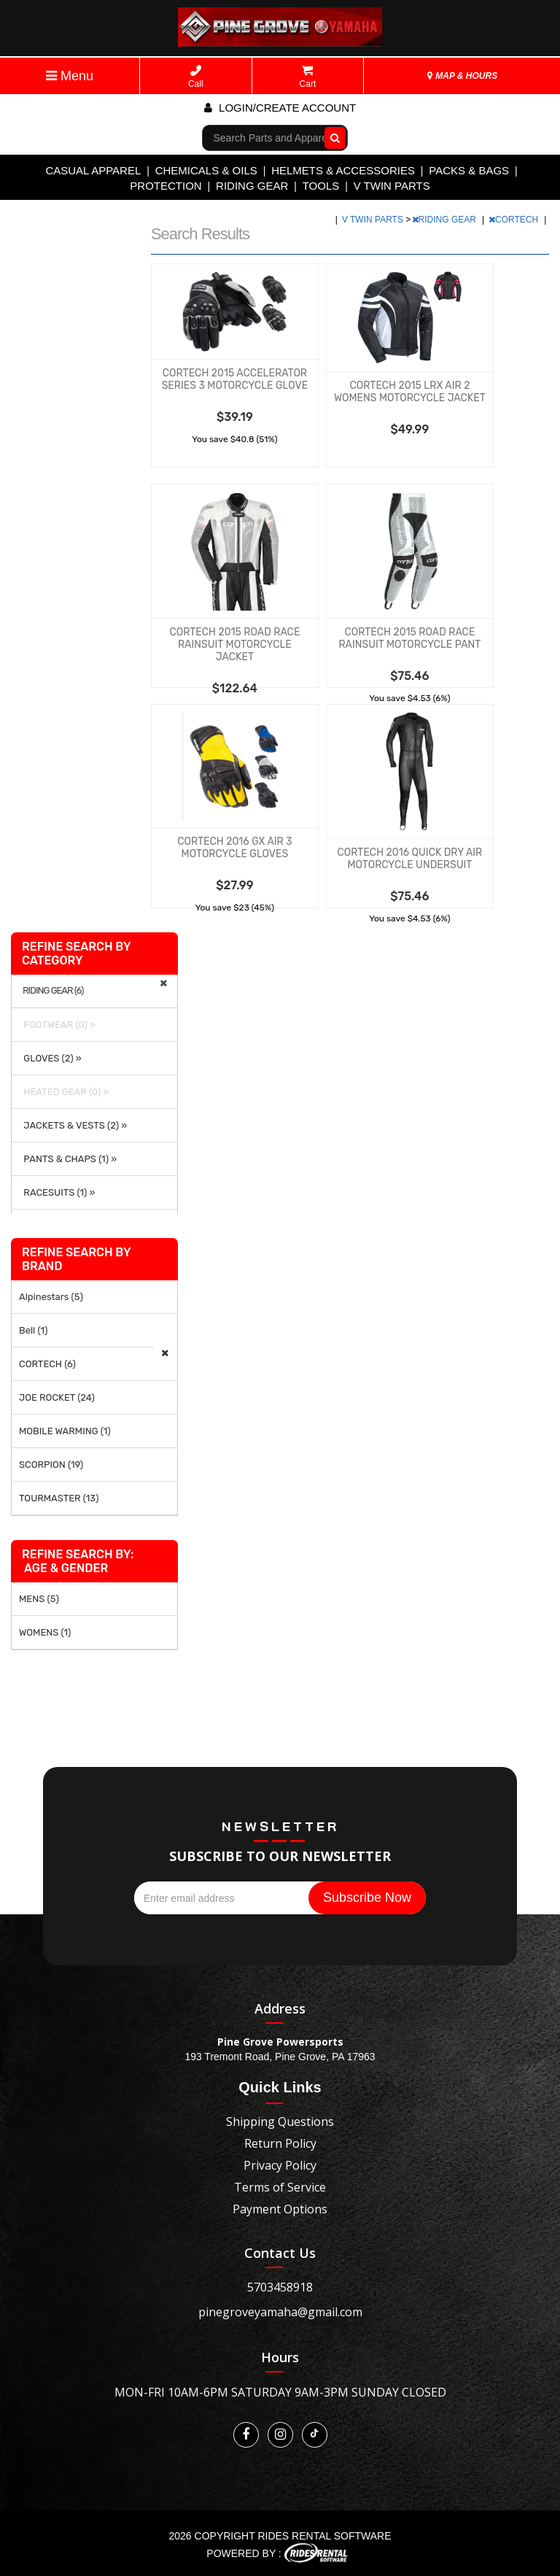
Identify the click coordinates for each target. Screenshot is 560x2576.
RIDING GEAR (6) (53, 991)
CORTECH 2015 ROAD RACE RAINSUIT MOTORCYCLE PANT (409, 638)
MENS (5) (39, 1598)
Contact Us (280, 2253)
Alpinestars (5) (51, 1296)
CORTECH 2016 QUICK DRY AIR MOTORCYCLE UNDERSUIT (410, 858)
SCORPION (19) (51, 1464)
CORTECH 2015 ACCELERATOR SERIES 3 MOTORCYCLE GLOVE (235, 379)
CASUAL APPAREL (93, 170)
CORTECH (514, 219)
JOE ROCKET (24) (57, 1397)
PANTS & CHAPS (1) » (68, 1158)
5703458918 (280, 2287)
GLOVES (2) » (50, 1058)
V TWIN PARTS (392, 185)
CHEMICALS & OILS (206, 170)
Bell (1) (33, 1330)
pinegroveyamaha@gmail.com (280, 2312)
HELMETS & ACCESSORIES (343, 170)
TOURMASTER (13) (58, 1498)
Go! (331, 137)
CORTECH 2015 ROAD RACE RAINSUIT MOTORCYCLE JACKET (234, 644)
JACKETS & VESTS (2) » (73, 1125)
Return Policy (280, 2143)
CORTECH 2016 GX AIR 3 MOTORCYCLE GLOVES (234, 847)
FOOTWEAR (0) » (57, 1024)
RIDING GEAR (252, 185)
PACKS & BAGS (469, 170)
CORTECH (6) (47, 1363)
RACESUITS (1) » (57, 1192)
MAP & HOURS (462, 76)
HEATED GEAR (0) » (64, 1091)
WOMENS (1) (45, 1632)
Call (195, 77)
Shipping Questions (280, 2121)
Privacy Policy (280, 2165)
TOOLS (321, 185)
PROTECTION (165, 185)
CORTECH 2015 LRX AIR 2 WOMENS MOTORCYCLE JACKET (410, 391)
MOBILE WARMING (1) (65, 1431)
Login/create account (280, 107)
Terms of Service (280, 2187)
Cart (308, 77)
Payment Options (280, 2209)
